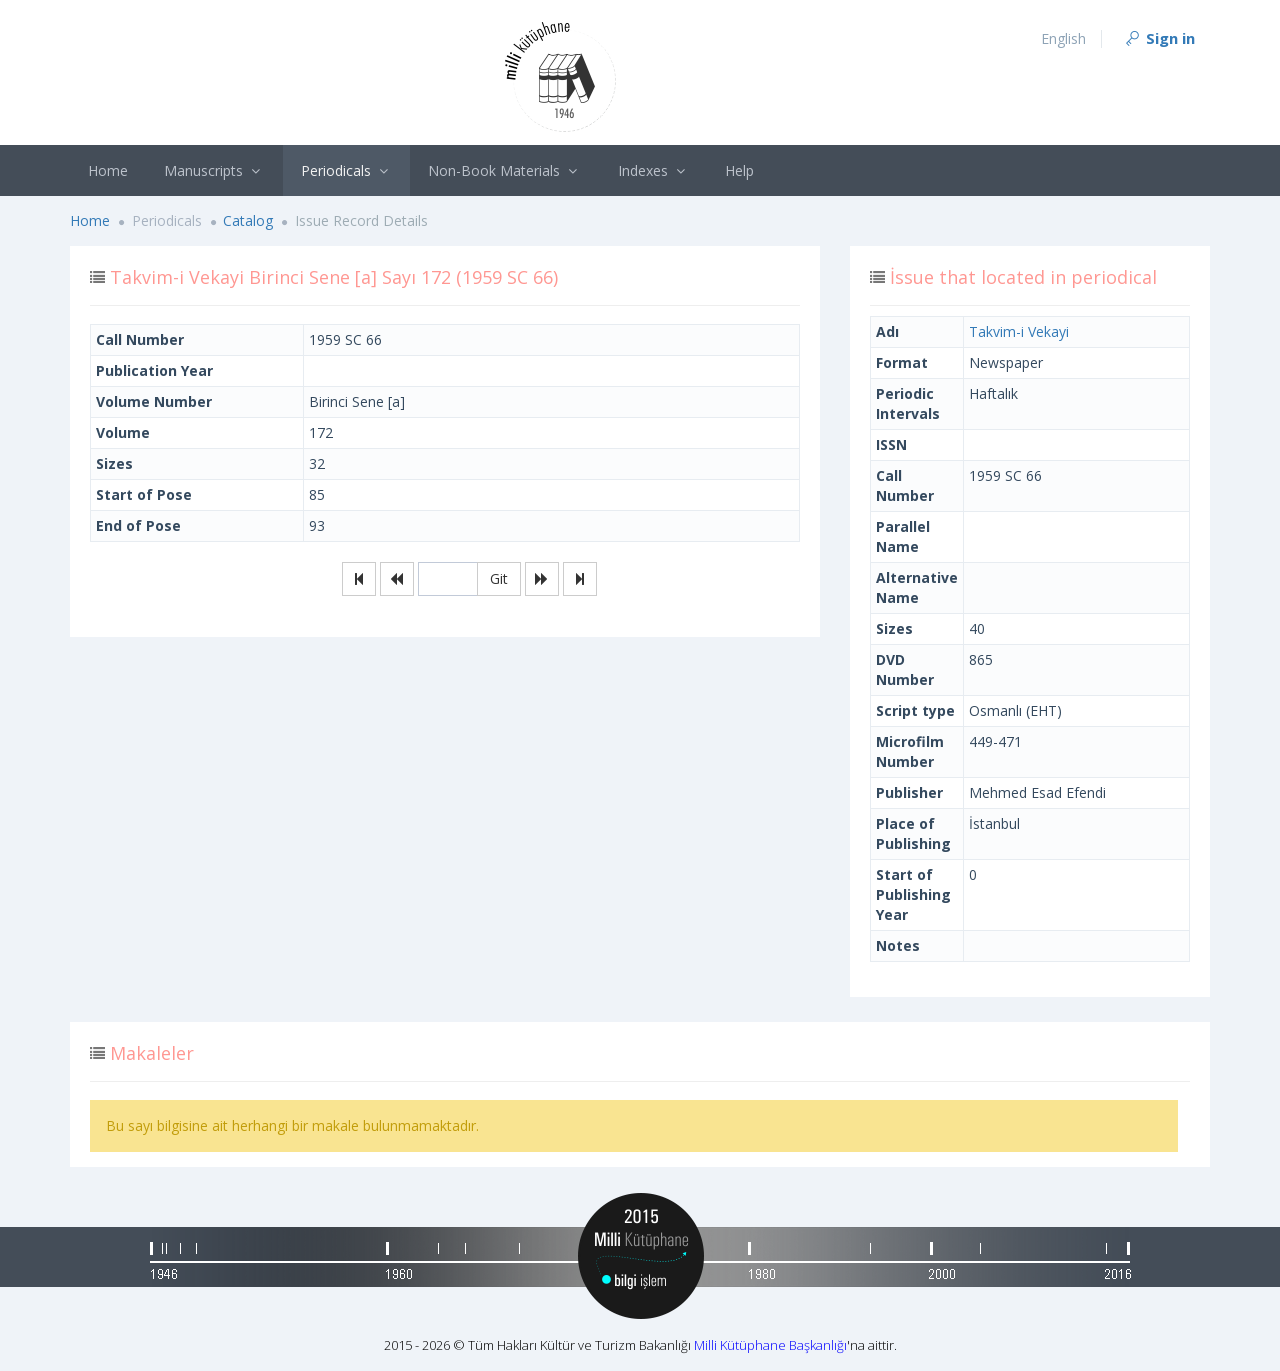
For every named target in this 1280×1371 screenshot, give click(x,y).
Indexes (654, 170)
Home (108, 170)
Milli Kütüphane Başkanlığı (770, 1345)
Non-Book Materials (505, 170)
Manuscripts (214, 170)
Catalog (248, 220)
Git (499, 578)
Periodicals (347, 170)
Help (739, 170)
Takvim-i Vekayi (1019, 331)
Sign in (1159, 38)
